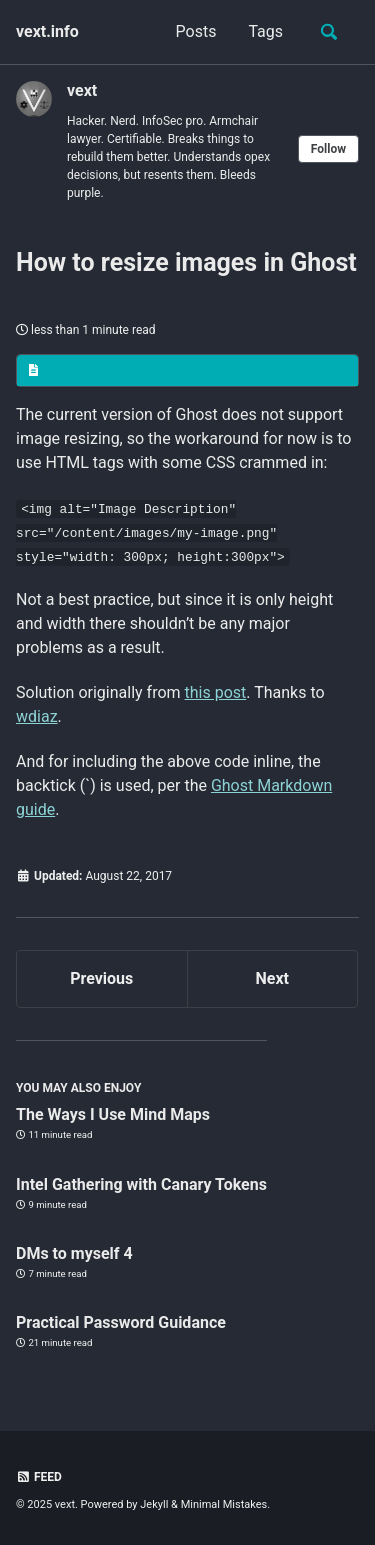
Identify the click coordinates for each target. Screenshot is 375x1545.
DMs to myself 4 (74, 1253)
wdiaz (37, 716)
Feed (39, 1477)
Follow (328, 149)
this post (216, 692)
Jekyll (154, 1504)
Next (272, 978)
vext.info (47, 31)
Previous (101, 978)
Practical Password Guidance (121, 1322)
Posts (196, 31)
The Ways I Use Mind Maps (113, 1114)
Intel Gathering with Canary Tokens (141, 1184)
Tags (265, 31)
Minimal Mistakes (224, 1504)
